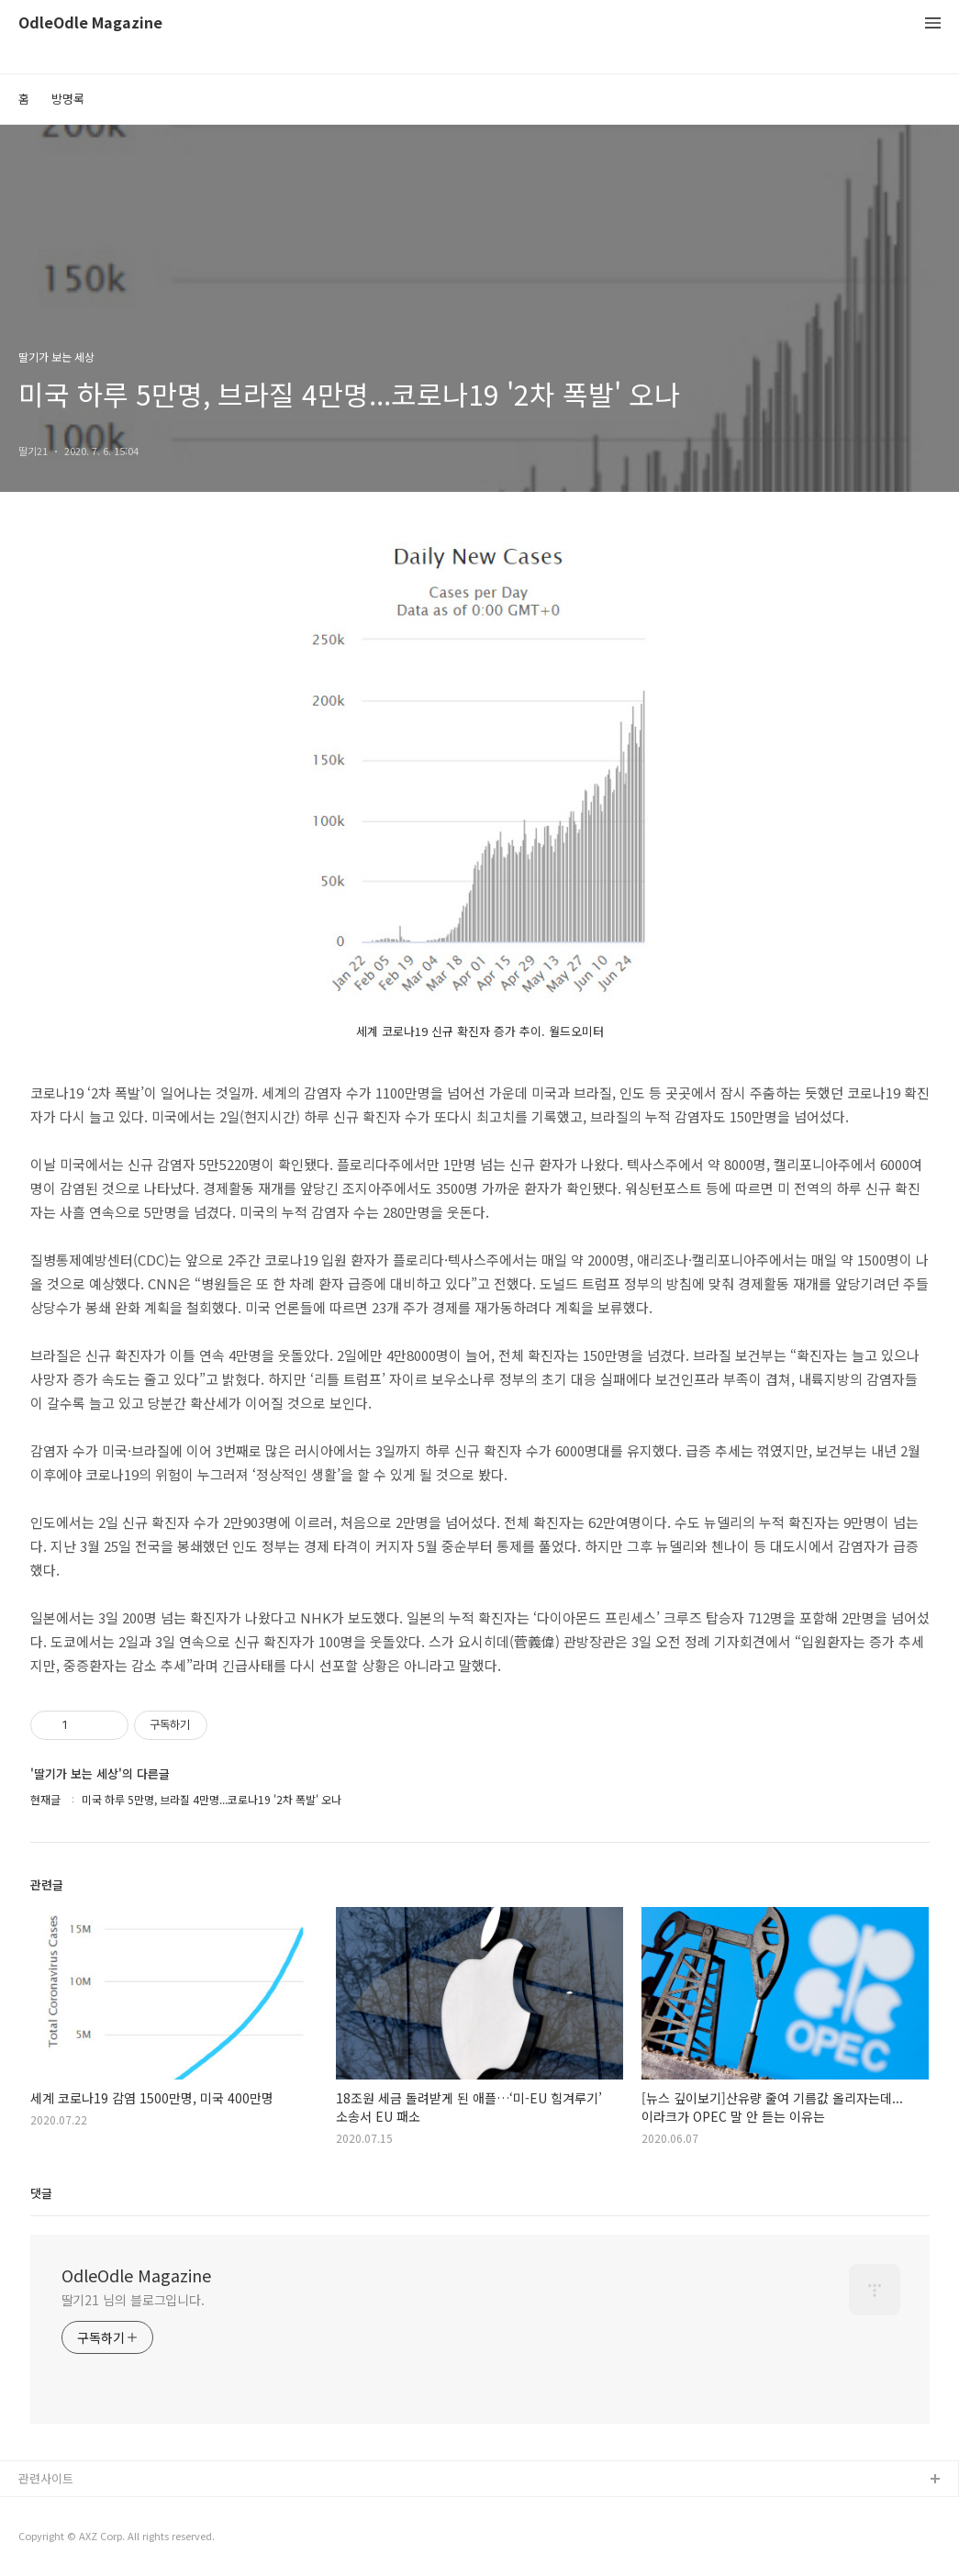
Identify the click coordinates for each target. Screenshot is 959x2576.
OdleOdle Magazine (90, 23)
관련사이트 (45, 2478)
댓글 (41, 2193)
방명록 (67, 98)
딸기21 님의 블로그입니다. (133, 2300)
